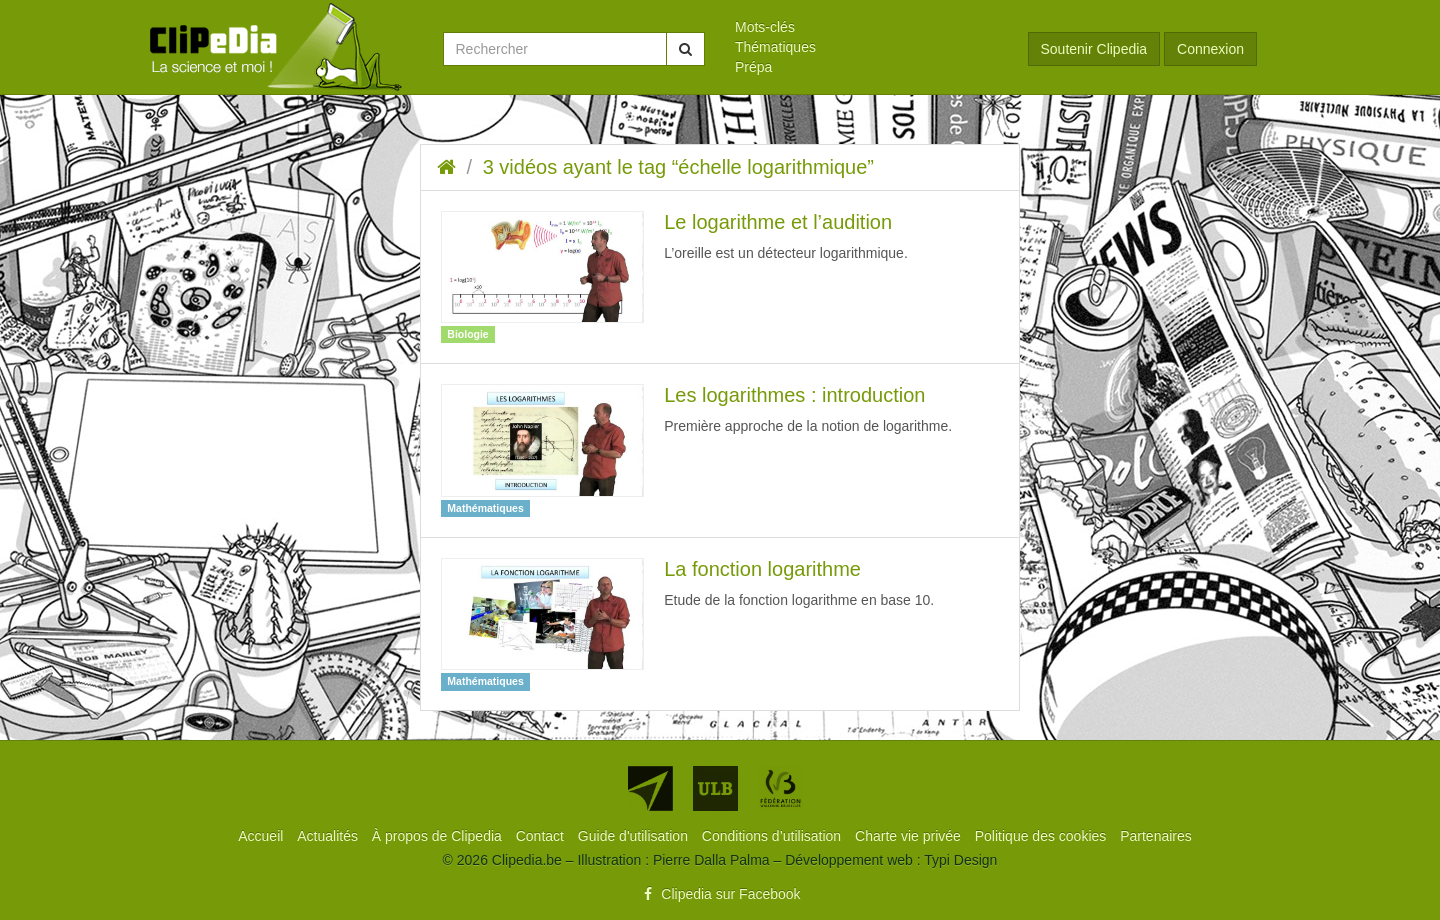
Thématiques (775, 47)
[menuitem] (866, 27)
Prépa (753, 67)
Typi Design (960, 860)
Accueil (262, 836)
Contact (542, 836)
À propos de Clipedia (439, 836)
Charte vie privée (910, 836)
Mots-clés (765, 27)
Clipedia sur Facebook (719, 894)
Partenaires (1156, 836)
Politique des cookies (1042, 836)
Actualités (329, 836)
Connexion (1210, 49)
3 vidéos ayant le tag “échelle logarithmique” (678, 167)
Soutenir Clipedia (1094, 49)
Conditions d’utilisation (773, 836)
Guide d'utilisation (635, 836)
